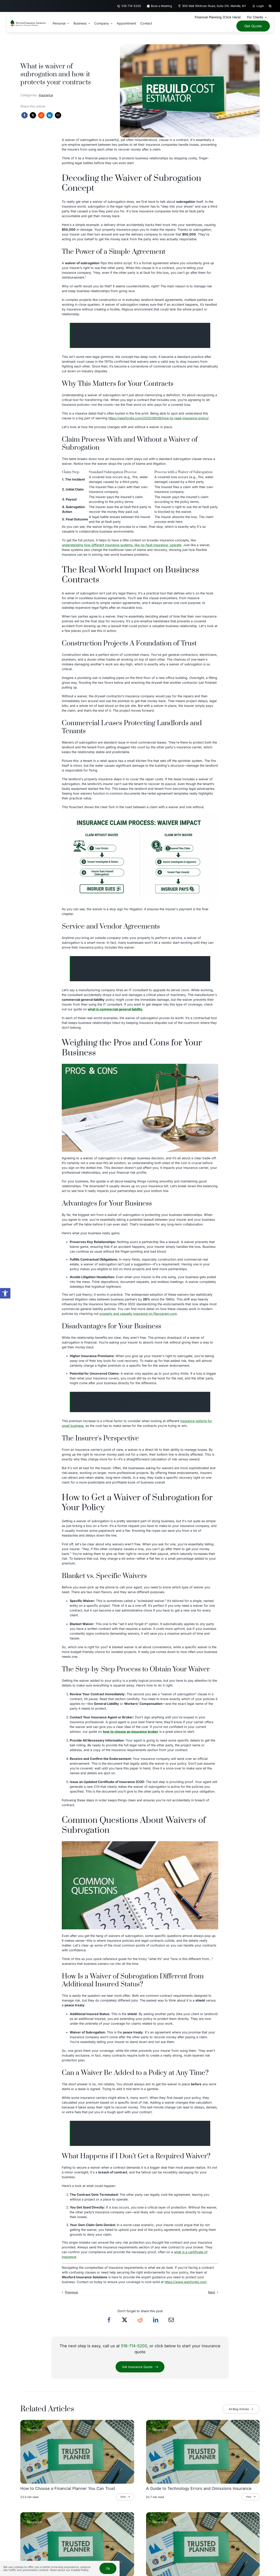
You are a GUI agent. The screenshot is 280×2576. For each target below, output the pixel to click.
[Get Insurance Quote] (140, 2366)
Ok (108, 2568)
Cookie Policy (79, 2570)
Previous (71, 2292)
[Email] (58, 115)
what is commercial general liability (115, 1009)
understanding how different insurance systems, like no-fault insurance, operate (121, 545)
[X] (33, 115)
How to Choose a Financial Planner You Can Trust (67, 2488)
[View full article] (125, 2496)
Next (211, 2292)
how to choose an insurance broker (130, 1732)
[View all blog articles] (241, 2409)
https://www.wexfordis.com (185, 2282)
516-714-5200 (134, 2346)
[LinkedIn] (49, 115)
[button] (5, 1293)
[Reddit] (41, 115)
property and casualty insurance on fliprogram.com (138, 1314)
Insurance (46, 95)
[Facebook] (24, 115)
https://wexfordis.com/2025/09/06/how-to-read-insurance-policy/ (158, 418)
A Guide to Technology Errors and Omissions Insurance (199, 2488)
